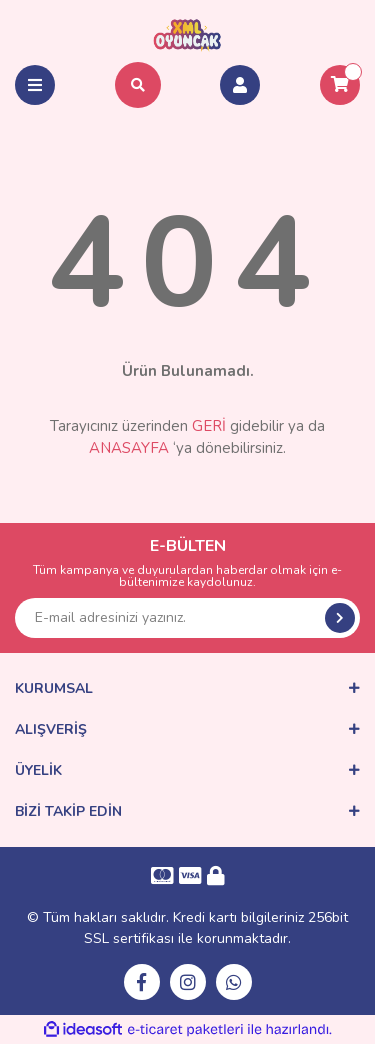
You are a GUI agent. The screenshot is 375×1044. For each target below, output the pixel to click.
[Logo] (187, 34)
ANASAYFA (129, 448)
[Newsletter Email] (187, 618)
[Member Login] (240, 85)
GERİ (209, 426)
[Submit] (340, 618)
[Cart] (340, 85)
